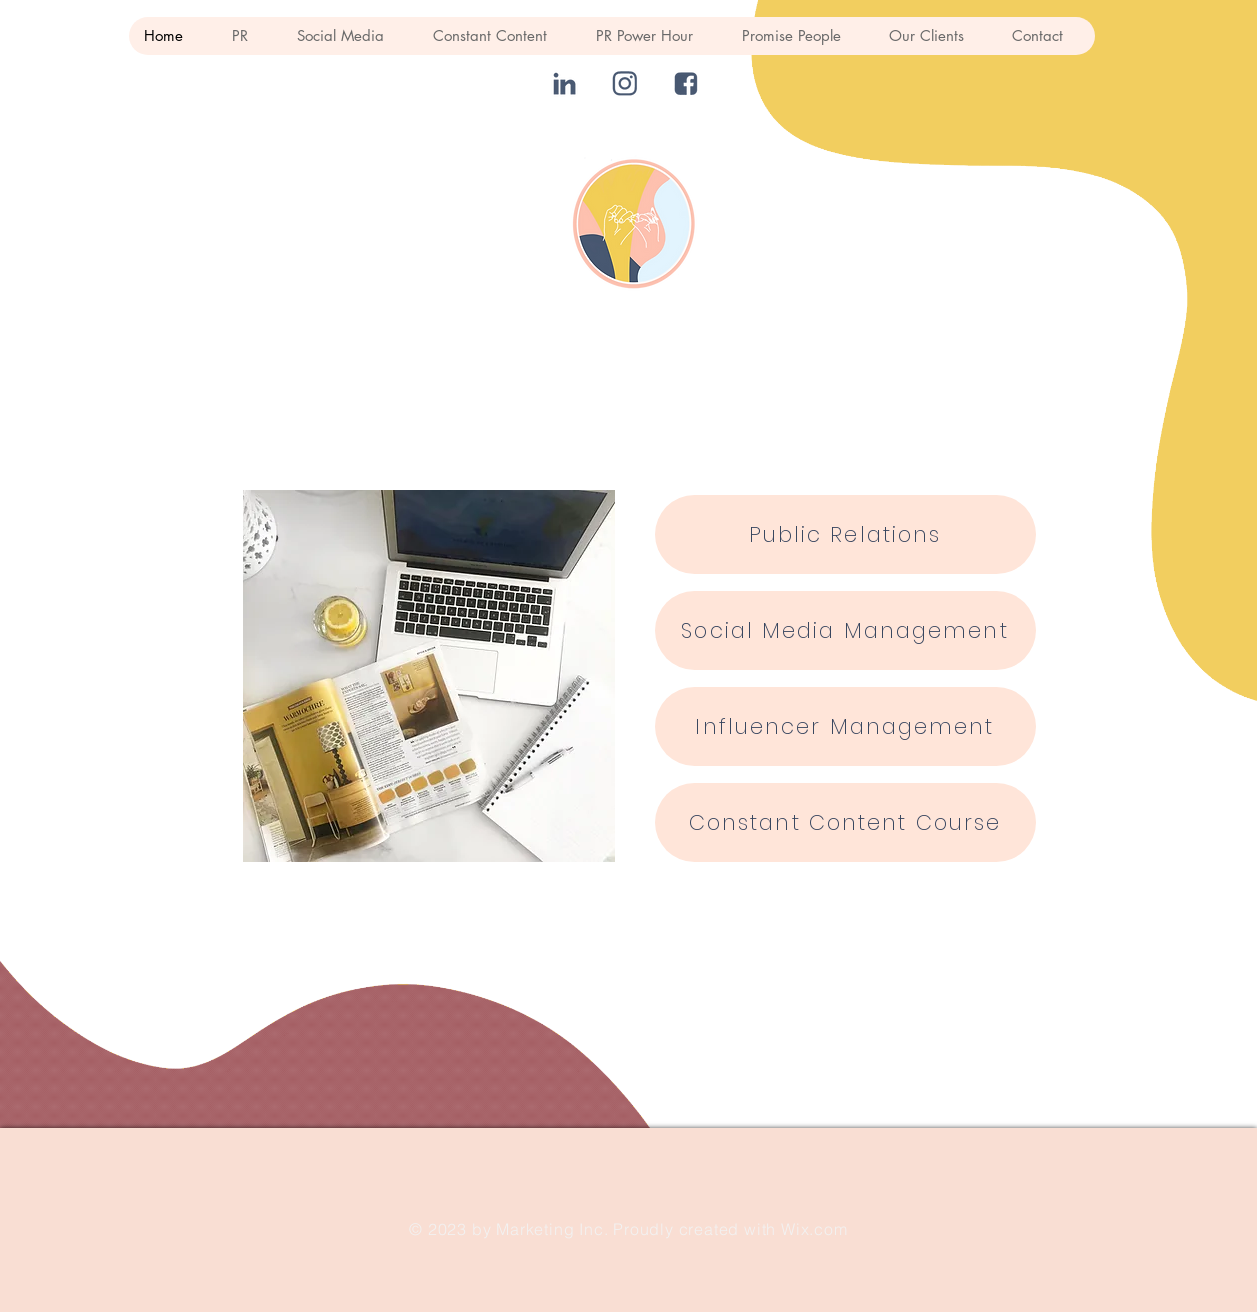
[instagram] (625, 83)
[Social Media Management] (845, 630)
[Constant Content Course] (845, 822)
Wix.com (814, 1229)
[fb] (686, 83)
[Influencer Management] (845, 726)
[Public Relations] (845, 534)
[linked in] (564, 83)
